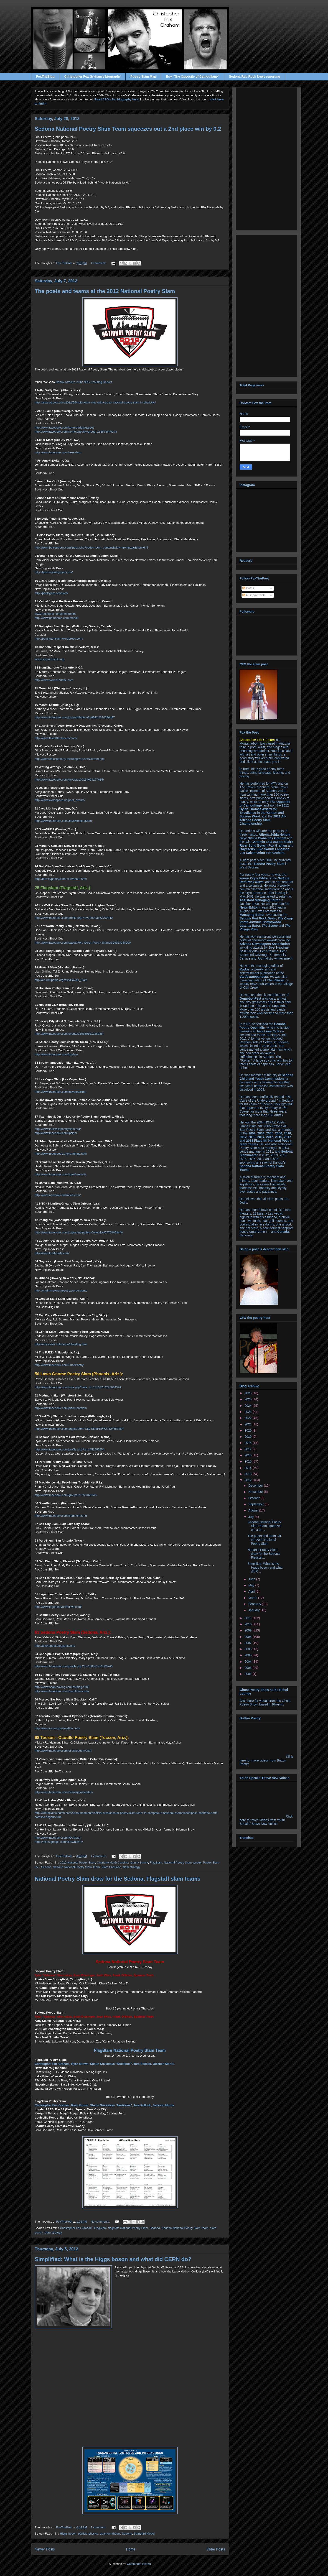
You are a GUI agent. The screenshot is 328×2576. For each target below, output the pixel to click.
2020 (248, 1430)
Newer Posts (45, 2549)
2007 (248, 1643)
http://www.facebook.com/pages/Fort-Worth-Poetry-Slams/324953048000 (83, 942)
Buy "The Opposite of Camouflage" (192, 76)
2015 (248, 1461)
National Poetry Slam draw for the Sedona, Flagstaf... (263, 1553)
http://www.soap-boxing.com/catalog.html (62, 1687)
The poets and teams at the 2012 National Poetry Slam (105, 291)
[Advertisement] (253, 157)
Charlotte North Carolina (113, 1862)
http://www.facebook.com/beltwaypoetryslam (64, 1792)
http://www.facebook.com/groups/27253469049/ (66, 1495)
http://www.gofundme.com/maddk (57, 618)
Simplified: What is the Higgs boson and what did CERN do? (113, 2259)
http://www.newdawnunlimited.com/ (58, 1195)
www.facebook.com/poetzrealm (55, 613)
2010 (248, 1624)
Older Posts (215, 2549)
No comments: (101, 2221)
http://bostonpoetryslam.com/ (54, 572)
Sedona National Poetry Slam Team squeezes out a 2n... (264, 1526)
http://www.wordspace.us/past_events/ (60, 800)
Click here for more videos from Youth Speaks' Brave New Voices (266, 1820)
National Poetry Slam (178, 1862)
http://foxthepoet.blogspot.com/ (55, 1645)
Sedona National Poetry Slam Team (76, 1867)
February (255, 1604)
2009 (248, 1630)
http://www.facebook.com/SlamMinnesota (62, 1691)
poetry (197, 1862)
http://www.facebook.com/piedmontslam (61, 1408)
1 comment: (99, 263)
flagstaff (113, 2228)
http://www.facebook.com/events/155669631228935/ (69, 1033)
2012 (248, 1480)
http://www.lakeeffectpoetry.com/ (56, 738)
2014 (248, 1468)
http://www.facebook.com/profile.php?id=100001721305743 (74, 1666)
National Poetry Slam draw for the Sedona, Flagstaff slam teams (118, 1879)
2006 (248, 1649)
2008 (248, 1637)
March (253, 1598)
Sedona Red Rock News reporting (254, 76)
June (252, 1579)
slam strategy (131, 1867)
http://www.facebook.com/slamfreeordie (60, 1174)
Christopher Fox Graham (76, 2228)
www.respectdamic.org (50, 659)
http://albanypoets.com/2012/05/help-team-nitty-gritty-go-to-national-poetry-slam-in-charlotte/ (95, 402)
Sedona (46, 1867)
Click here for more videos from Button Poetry (266, 1760)
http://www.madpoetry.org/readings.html (61, 1153)
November (256, 1492)
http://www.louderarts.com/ (52, 1253)
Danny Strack (139, 1862)
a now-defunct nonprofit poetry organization (266, 1229)
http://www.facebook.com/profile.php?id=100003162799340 (74, 917)
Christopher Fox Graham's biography (92, 76)
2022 (248, 1418)
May (251, 1585)
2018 (248, 1443)
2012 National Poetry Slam (77, 1862)
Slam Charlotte (111, 1867)
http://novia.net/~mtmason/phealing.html (61, 1344)
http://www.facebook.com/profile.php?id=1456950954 (69, 1449)
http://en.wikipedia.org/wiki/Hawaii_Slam (61, 980)
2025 (248, 1399)
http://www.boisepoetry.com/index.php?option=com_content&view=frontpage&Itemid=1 (91, 547)
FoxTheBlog (45, 76)
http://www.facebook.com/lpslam (56, 1133)
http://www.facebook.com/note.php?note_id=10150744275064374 (78, 1387)
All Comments (254, 595)
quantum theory (110, 2533)
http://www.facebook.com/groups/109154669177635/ (69, 779)
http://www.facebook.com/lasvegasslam (60, 1091)
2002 (248, 1674)
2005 (248, 1655)
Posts (248, 588)
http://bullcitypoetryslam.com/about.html (61, 879)
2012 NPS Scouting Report (94, 382)
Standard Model (144, 2533)
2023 (248, 1412)
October (254, 1498)
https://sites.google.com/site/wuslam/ (59, 1841)
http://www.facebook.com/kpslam (56, 1054)
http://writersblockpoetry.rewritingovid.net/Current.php (70, 759)
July (251, 1517)
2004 (248, 1661)
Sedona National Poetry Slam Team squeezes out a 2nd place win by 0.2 (128, 129)
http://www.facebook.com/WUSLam (58, 1837)
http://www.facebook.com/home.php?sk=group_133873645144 (76, 431)
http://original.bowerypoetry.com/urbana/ (61, 1290)
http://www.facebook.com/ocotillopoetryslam (63, 1750)
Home (130, 2549)
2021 (248, 1424)
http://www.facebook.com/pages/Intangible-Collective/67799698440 (79, 1232)
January (254, 1610)
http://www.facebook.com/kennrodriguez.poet (64, 427)
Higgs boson (68, 2533)
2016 (248, 1455)
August (253, 1510)
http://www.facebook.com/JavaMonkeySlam (63, 820)
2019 (248, 1436)
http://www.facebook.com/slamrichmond (61, 1515)
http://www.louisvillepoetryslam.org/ (58, 1129)
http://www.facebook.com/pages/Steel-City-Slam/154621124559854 (79, 1428)
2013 (248, 1474)
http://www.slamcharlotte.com (54, 680)
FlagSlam (156, 1862)
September (256, 1504)
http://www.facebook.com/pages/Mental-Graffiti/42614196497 (75, 717)
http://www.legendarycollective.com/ (58, 1606)
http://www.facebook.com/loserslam (58, 452)
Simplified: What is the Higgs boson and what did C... (264, 1567)
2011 (248, 1618)
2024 (248, 1405)
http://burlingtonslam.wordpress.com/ (59, 638)
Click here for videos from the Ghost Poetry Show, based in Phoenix (265, 1702)
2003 (248, 1668)
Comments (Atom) (139, 2564)
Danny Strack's (65, 382)
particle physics (88, 2533)
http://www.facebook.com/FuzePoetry (59, 1365)
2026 (248, 1393)
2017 (248, 1449)
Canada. (283, 1231)
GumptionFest (250, 998)
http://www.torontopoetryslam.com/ (57, 1728)
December (256, 1485)
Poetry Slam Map (143, 76)
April (252, 1591)
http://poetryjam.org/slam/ (51, 593)
